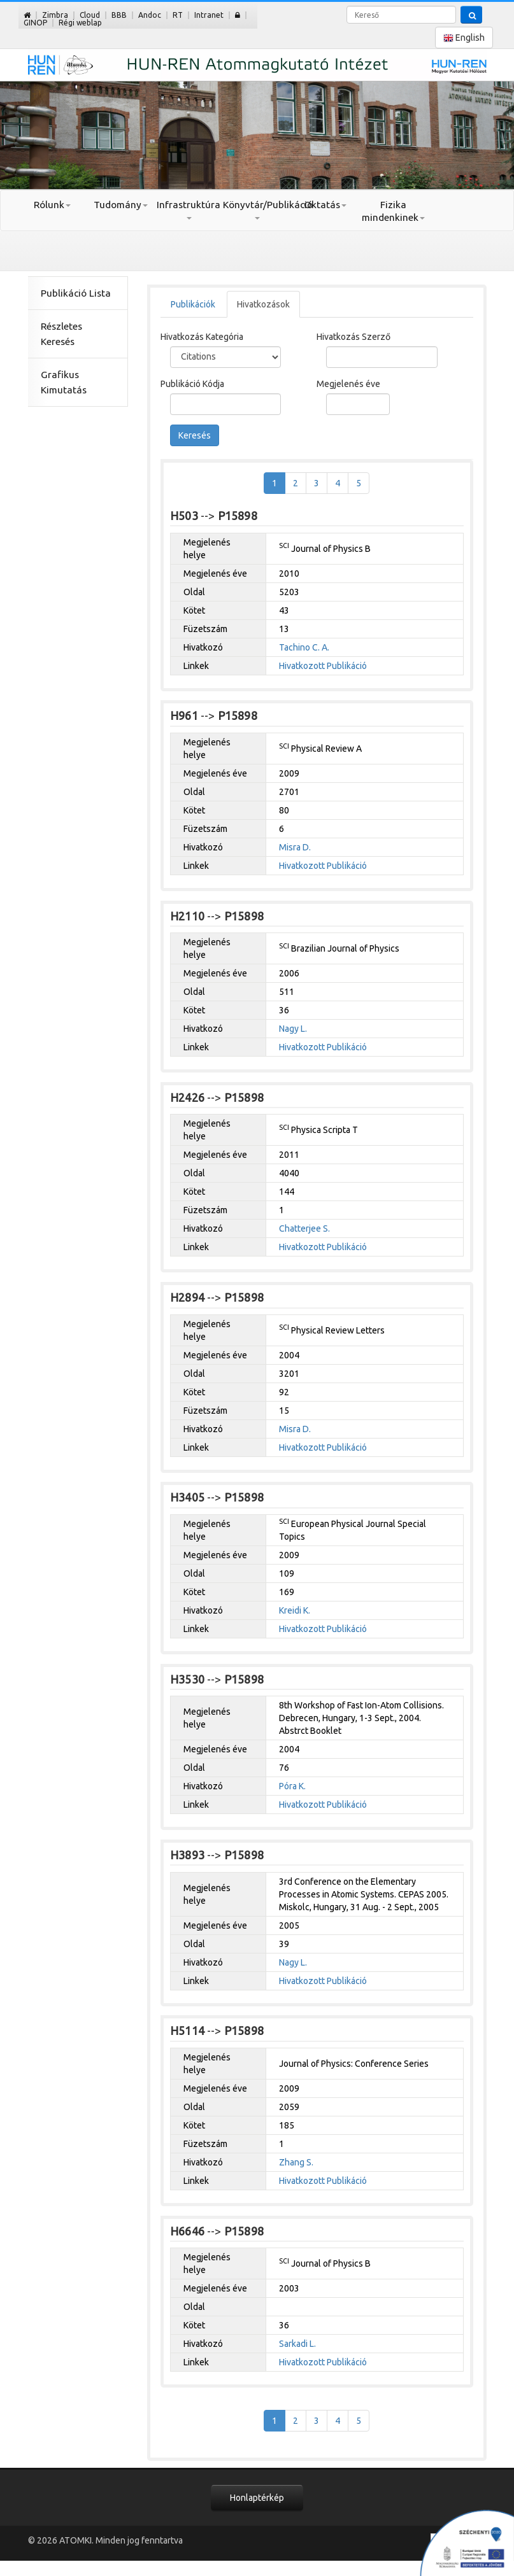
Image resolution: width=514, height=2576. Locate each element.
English (464, 37)
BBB (119, 15)
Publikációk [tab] (193, 304)
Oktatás (325, 204)
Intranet (209, 15)
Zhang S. (296, 2162)
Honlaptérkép (257, 2498)
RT (178, 15)
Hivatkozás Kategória (202, 337)
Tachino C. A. (304, 647)
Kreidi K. (294, 1610)
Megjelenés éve (348, 384)
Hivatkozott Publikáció (323, 666)
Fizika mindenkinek (393, 211)
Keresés (194, 435)
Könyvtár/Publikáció (257, 209)
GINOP (35, 22)
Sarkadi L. (297, 2344)
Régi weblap (80, 22)
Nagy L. (293, 1029)
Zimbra (55, 15)
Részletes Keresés (61, 334)
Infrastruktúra (188, 209)
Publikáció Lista (76, 293)
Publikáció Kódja (192, 384)
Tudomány (121, 204)
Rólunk (52, 204)
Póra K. (292, 1786)
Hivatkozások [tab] (263, 304)
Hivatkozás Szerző (353, 337)
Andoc (149, 15)
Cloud (90, 15)
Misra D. (295, 847)
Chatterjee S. (304, 1228)
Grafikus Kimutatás (64, 382)
